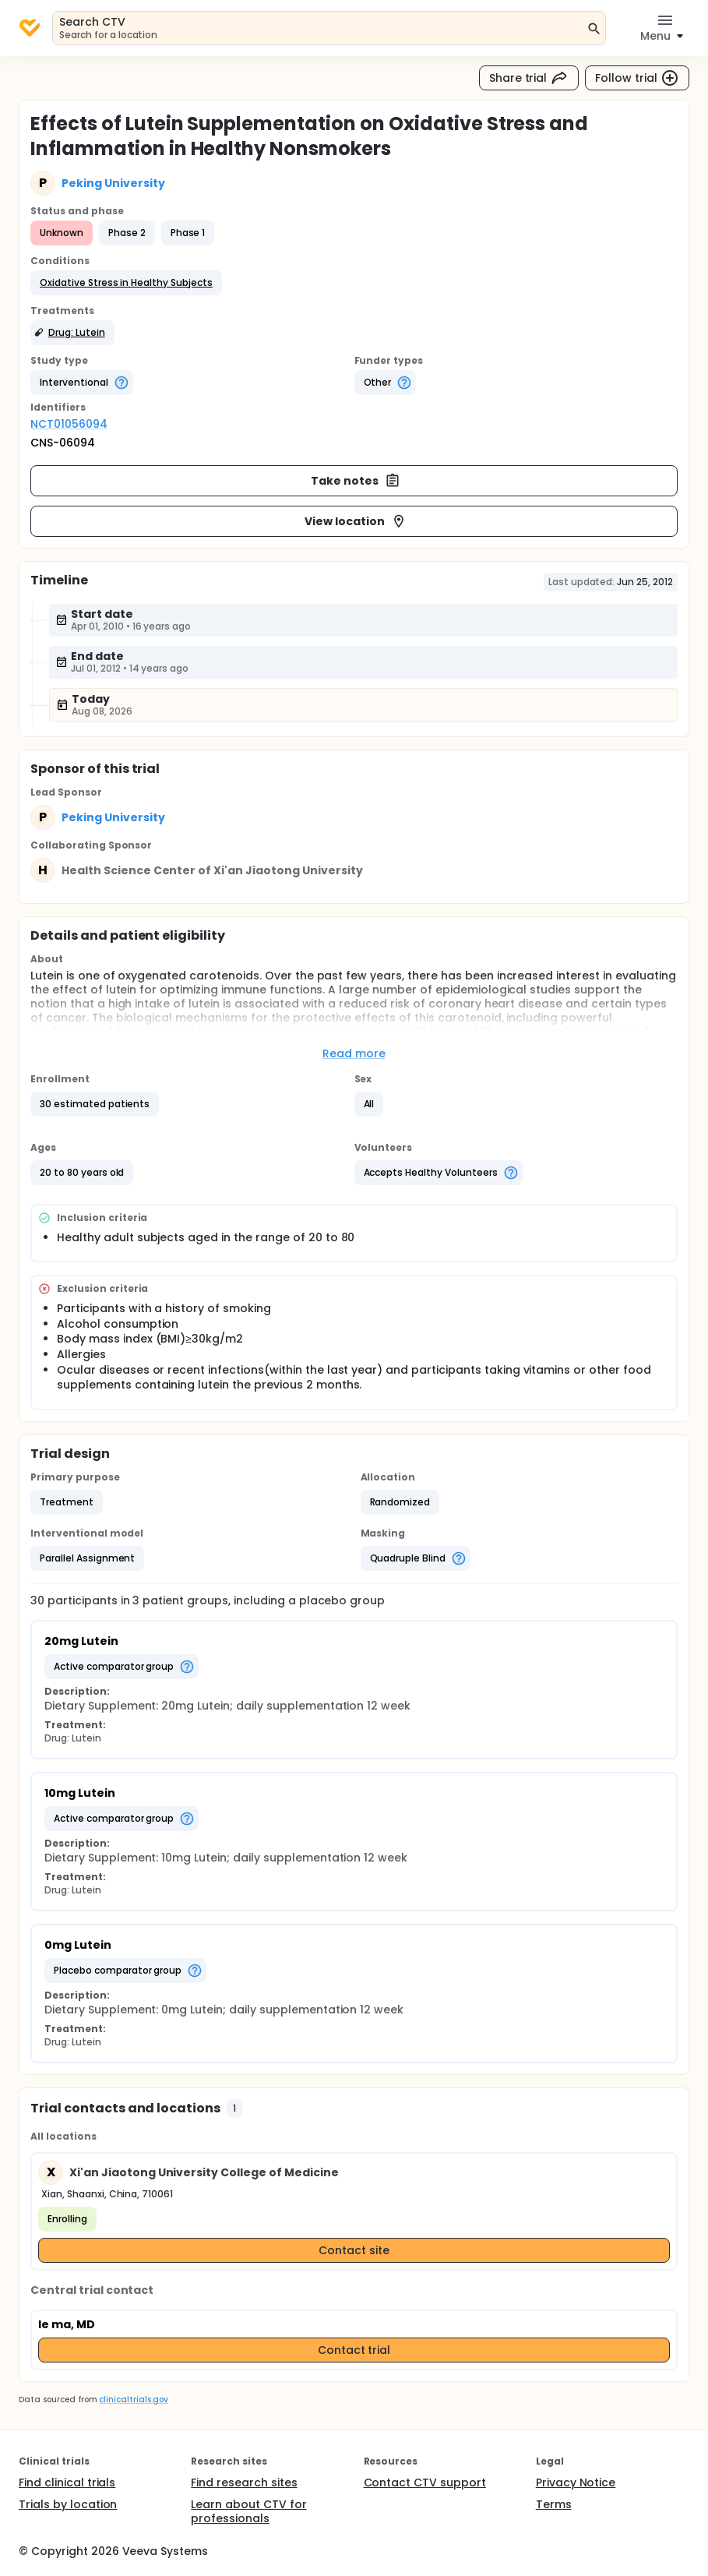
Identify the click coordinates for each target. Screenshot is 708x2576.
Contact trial (354, 2350)
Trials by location (68, 2504)
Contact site (354, 2250)
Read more (354, 1053)
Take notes (355, 481)
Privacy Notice (576, 2482)
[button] (126, 282)
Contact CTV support (425, 2482)
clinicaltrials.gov (133, 2399)
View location (356, 521)
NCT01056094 (68, 424)
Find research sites (244, 2482)
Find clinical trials (67, 2482)
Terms (554, 2504)
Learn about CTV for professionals (248, 2511)
